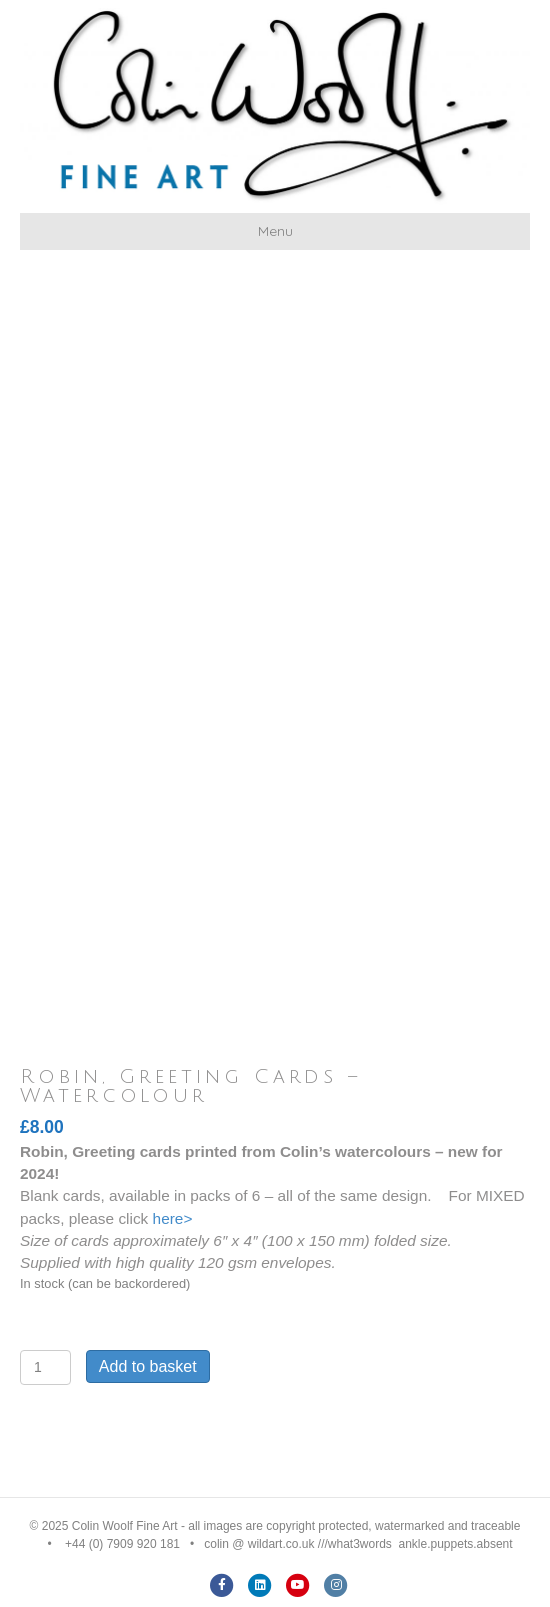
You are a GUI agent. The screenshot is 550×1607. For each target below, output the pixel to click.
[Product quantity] (45, 1367)
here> (173, 1218)
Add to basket (148, 1366)
